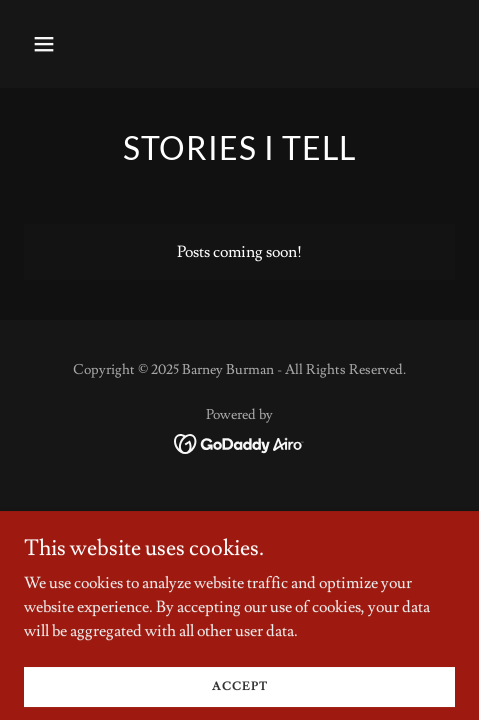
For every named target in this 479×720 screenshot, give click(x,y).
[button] (73, 44)
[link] (239, 440)
